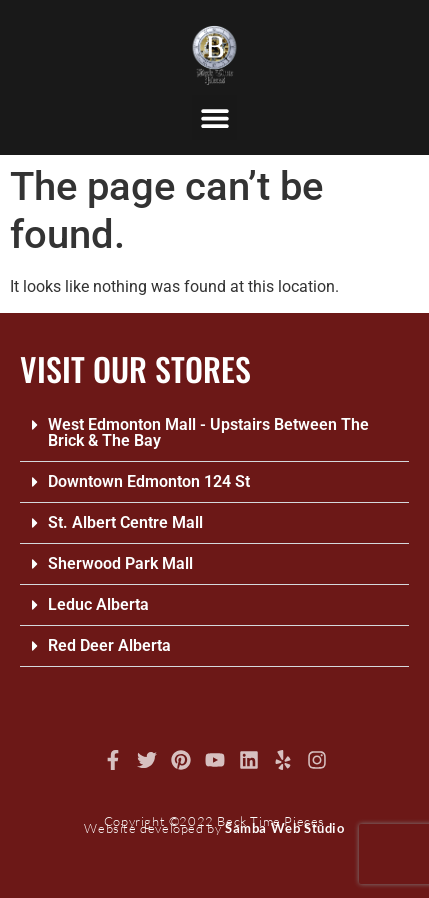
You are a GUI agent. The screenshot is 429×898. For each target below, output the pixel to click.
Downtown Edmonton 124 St (149, 481)
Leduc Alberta (98, 604)
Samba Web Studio (285, 828)
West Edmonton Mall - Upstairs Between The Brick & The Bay (208, 432)
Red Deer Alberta (109, 645)
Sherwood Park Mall (120, 563)
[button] (214, 117)
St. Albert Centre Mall (125, 522)
